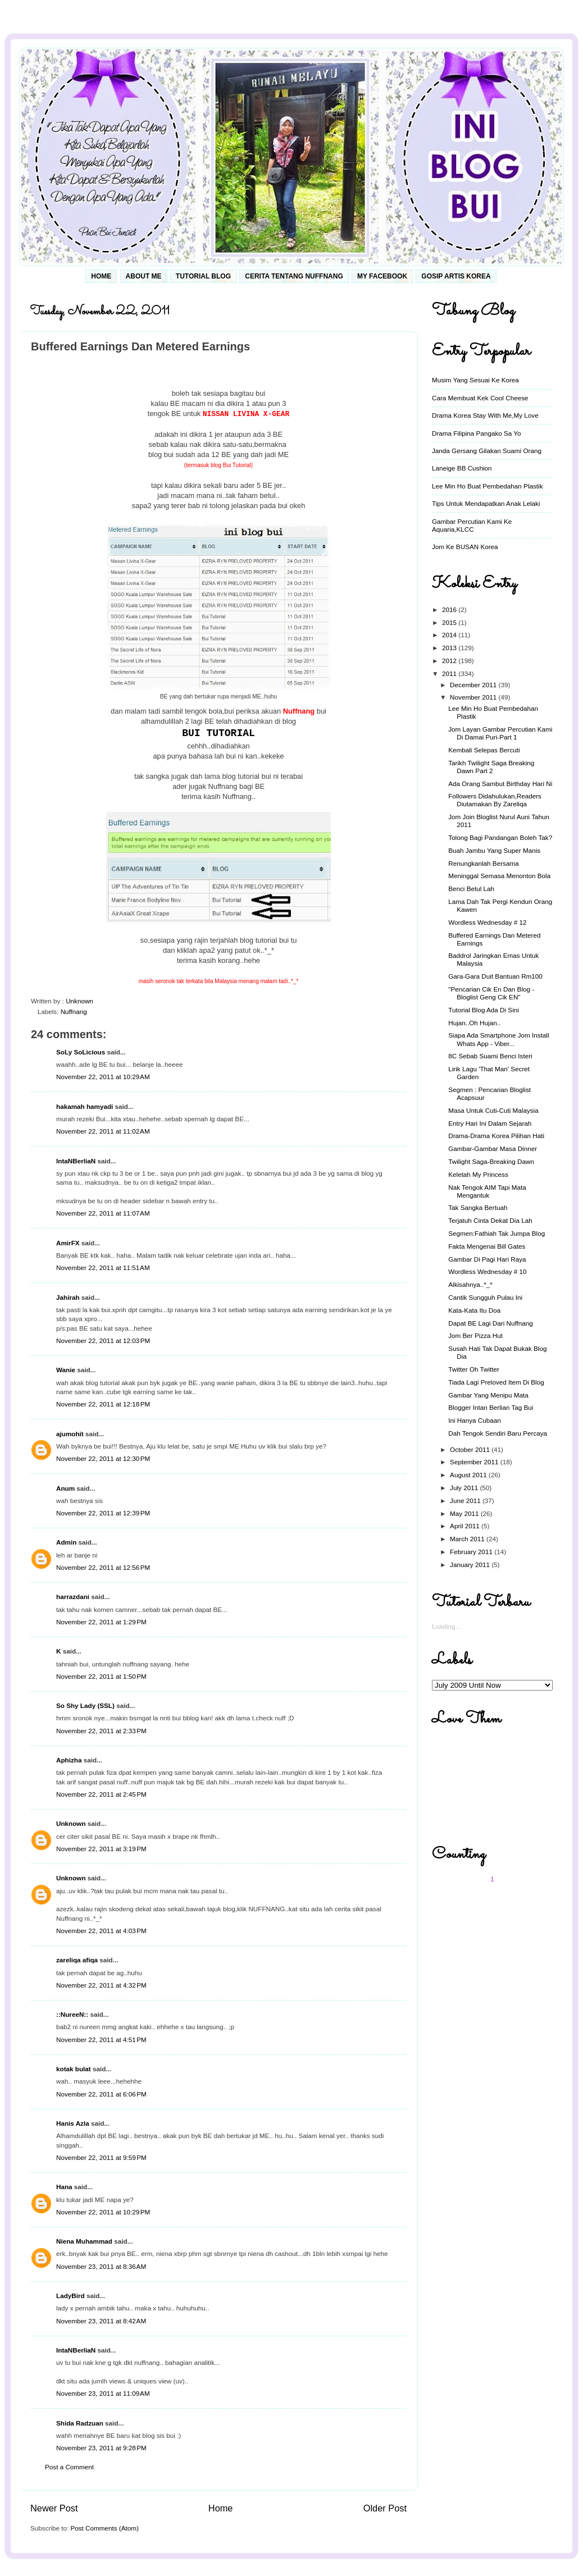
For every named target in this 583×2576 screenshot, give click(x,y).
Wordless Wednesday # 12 (487, 922)
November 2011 (474, 697)
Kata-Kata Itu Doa (474, 1310)
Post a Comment (69, 2466)
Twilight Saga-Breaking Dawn (491, 1161)
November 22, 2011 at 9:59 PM (101, 2157)
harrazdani (72, 1596)
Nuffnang (74, 1011)
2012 (450, 660)
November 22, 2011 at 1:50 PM (101, 1676)
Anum (65, 1488)
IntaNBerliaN (75, 1160)
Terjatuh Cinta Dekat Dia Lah (490, 1220)
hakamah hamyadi (84, 1106)
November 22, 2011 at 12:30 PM (103, 1458)
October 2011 (470, 1449)
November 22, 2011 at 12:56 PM (103, 1567)
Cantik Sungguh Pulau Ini (485, 1297)
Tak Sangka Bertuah (477, 1207)
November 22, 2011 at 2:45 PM (101, 1794)
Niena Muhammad (84, 2241)
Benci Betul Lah (471, 888)
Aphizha (68, 1760)
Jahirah (68, 1297)
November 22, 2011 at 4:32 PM (101, 1985)
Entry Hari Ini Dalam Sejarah (489, 1123)
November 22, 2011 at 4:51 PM (101, 2039)
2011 (450, 673)
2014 (450, 634)
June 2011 (466, 1500)
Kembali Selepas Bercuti (484, 749)
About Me (144, 276)
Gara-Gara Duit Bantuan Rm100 (495, 976)
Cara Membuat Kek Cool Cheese (480, 397)
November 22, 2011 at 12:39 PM (103, 1513)
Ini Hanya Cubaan (474, 1420)
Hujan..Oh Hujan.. (474, 1022)
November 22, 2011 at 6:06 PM (101, 2094)
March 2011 (468, 1538)
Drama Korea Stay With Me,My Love (485, 415)
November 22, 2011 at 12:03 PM (103, 1340)
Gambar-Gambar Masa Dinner (492, 1148)
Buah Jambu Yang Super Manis (494, 850)
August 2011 (469, 1474)
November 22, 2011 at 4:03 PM (101, 1930)
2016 (450, 609)
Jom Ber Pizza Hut (475, 1335)
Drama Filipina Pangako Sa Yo (476, 433)
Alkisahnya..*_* (470, 1284)
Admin (66, 1542)
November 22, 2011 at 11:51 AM (103, 1267)
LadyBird (70, 2295)
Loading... (446, 1626)
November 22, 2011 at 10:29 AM (103, 1076)
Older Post (385, 2508)
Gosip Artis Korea (455, 276)
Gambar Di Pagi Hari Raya (487, 1259)
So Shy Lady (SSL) (85, 1705)
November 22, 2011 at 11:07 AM (103, 1213)
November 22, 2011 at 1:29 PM (101, 1621)
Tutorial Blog (203, 276)
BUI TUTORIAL (218, 733)
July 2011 (465, 1487)
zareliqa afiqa (77, 1959)
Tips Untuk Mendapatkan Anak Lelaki (486, 503)
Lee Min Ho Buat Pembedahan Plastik (487, 486)
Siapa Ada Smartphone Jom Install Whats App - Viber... (498, 1039)
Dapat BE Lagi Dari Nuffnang (490, 1323)
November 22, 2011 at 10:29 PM (103, 2212)
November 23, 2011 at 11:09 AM (103, 2393)
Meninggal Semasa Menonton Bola (499, 875)
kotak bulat (73, 2068)
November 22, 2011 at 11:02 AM (103, 1131)
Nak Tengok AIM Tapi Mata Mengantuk (487, 1191)
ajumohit (70, 1433)
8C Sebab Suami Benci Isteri (490, 1055)
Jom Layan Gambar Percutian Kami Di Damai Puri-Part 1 (500, 733)
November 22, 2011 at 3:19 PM (101, 1848)
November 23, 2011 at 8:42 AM (101, 2320)
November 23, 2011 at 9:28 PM (101, 2447)
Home (101, 276)
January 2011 (470, 1564)
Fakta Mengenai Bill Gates (486, 1246)
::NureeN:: (72, 2014)
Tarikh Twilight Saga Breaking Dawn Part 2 (491, 766)
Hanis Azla (72, 2123)
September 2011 (475, 1461)
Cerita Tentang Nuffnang (294, 276)
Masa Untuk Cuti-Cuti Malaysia (493, 1110)
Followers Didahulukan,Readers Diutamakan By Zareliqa (494, 799)
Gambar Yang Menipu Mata (488, 1395)
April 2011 (465, 1525)
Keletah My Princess (478, 1174)
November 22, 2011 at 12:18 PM (103, 1404)
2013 (450, 647)
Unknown (71, 1823)
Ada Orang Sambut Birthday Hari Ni (500, 783)
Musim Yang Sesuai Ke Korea (475, 379)
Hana (64, 2186)
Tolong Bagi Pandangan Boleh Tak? (500, 837)
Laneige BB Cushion (462, 468)
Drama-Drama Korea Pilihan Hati (496, 1135)
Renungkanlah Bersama (483, 863)
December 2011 (474, 684)
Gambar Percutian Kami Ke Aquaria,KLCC (472, 525)
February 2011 (472, 1551)
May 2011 (465, 1513)
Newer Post (54, 2508)
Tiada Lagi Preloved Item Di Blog (496, 1382)
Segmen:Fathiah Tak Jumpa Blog (496, 1233)
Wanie (65, 1369)
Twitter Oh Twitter (473, 1369)
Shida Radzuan (79, 2423)
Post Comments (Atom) (104, 2528)
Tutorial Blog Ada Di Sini (483, 1009)
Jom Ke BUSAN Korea (465, 546)
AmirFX (68, 1242)
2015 (450, 622)
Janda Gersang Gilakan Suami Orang (486, 450)
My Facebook (382, 276)
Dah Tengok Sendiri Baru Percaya (497, 1433)
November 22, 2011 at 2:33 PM (101, 1730)
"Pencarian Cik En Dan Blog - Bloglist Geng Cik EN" (491, 993)
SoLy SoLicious (80, 1052)
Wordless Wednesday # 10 (487, 1271)
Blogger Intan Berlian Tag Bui (490, 1407)
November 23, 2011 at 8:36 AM (101, 2266)
